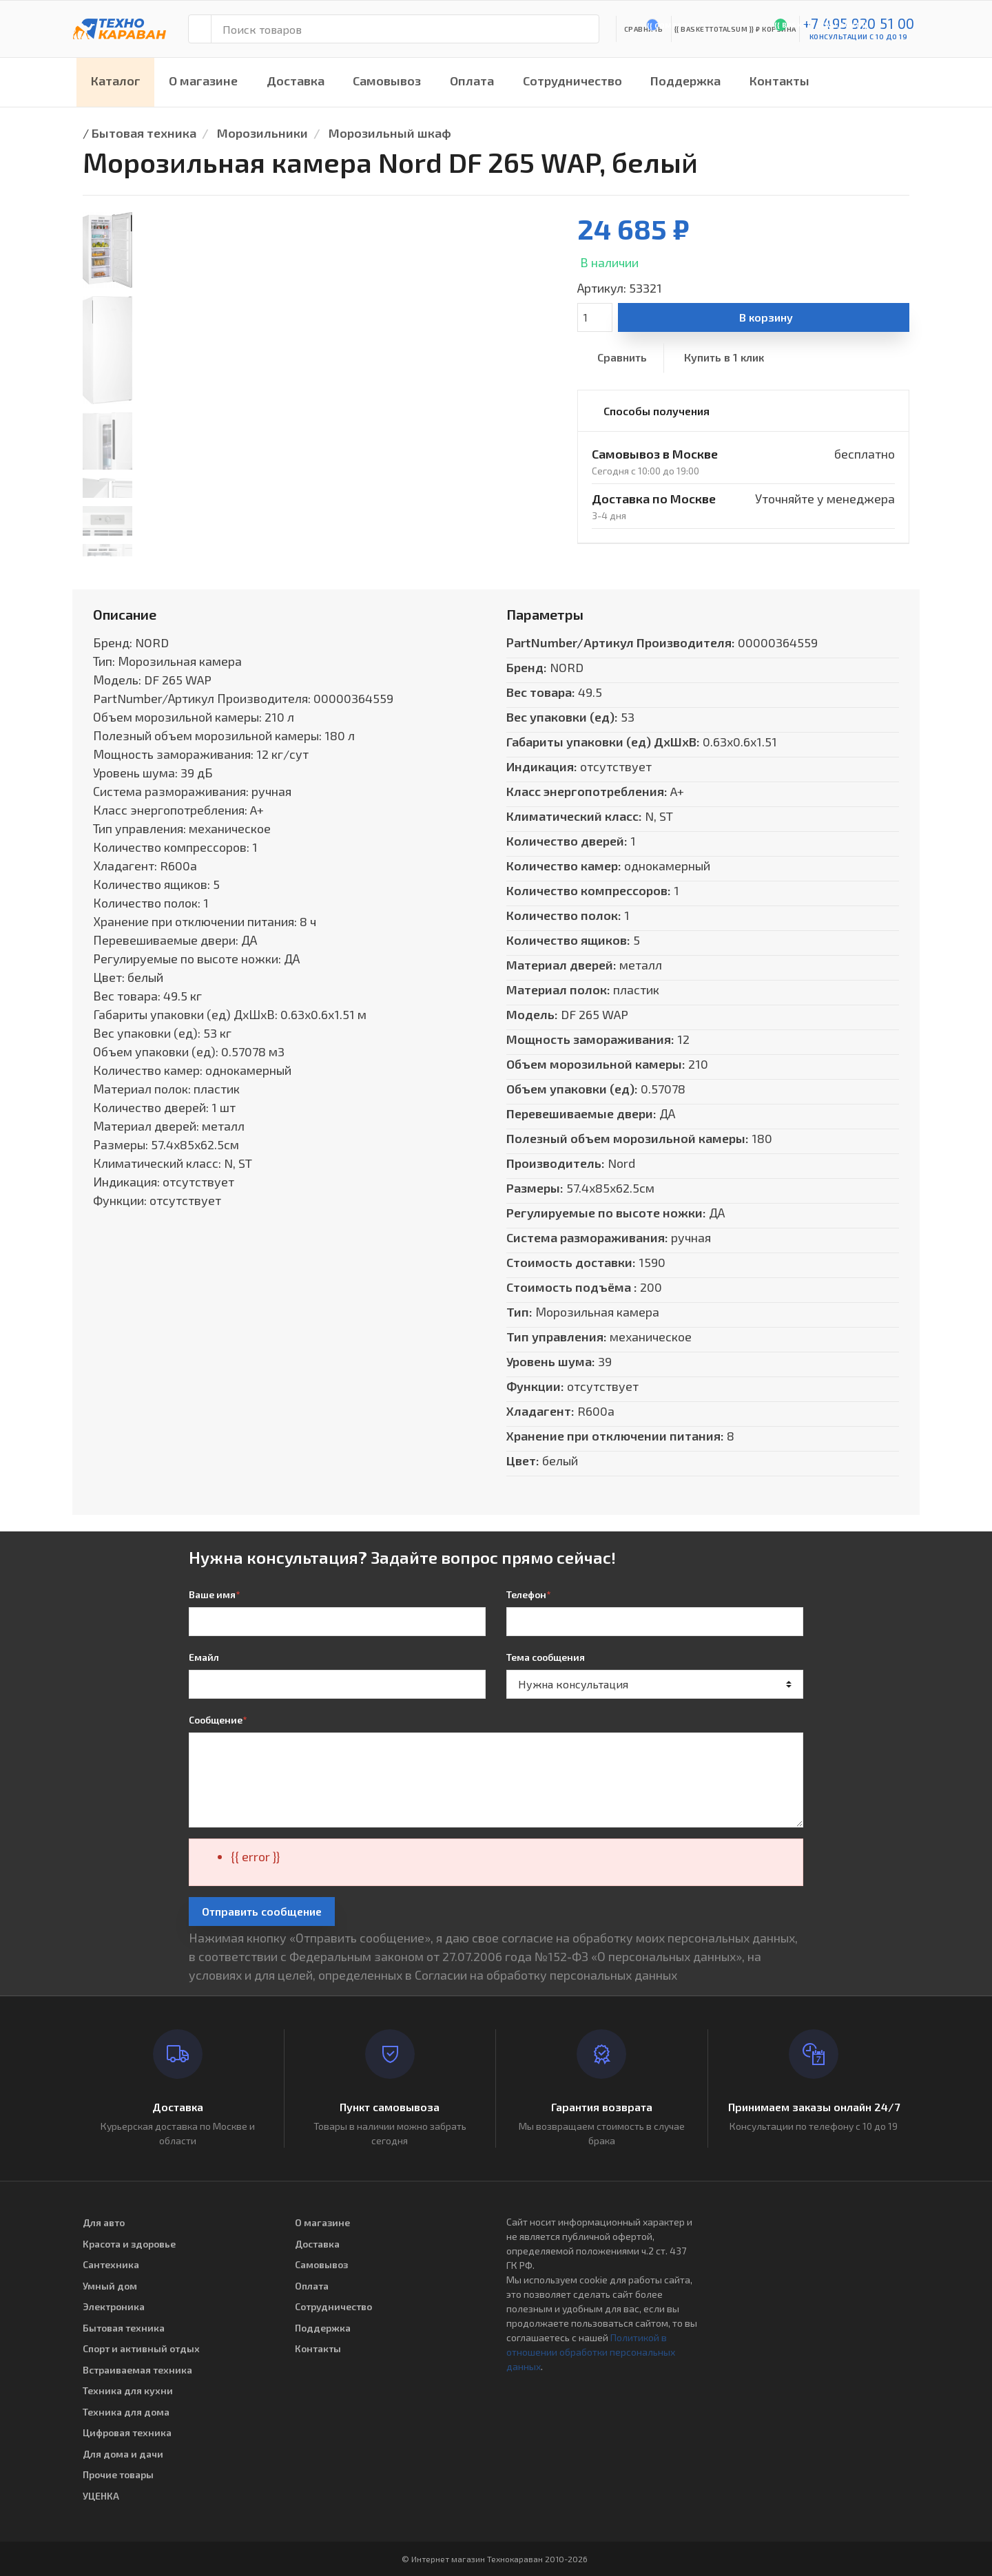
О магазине (203, 80)
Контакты (779, 80)
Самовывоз (387, 80)
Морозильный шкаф (390, 132)
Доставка (295, 80)
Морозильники (262, 132)
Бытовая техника (144, 132)
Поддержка (685, 80)
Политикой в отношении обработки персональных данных (590, 2352)
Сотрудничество (572, 80)
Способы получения (656, 410)
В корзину (766, 317)
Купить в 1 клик (724, 357)
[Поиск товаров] (405, 28)
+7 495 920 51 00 (859, 23)
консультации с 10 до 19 (858, 36)
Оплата (472, 80)
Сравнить (622, 357)
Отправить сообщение (262, 1911)
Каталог (116, 80)
